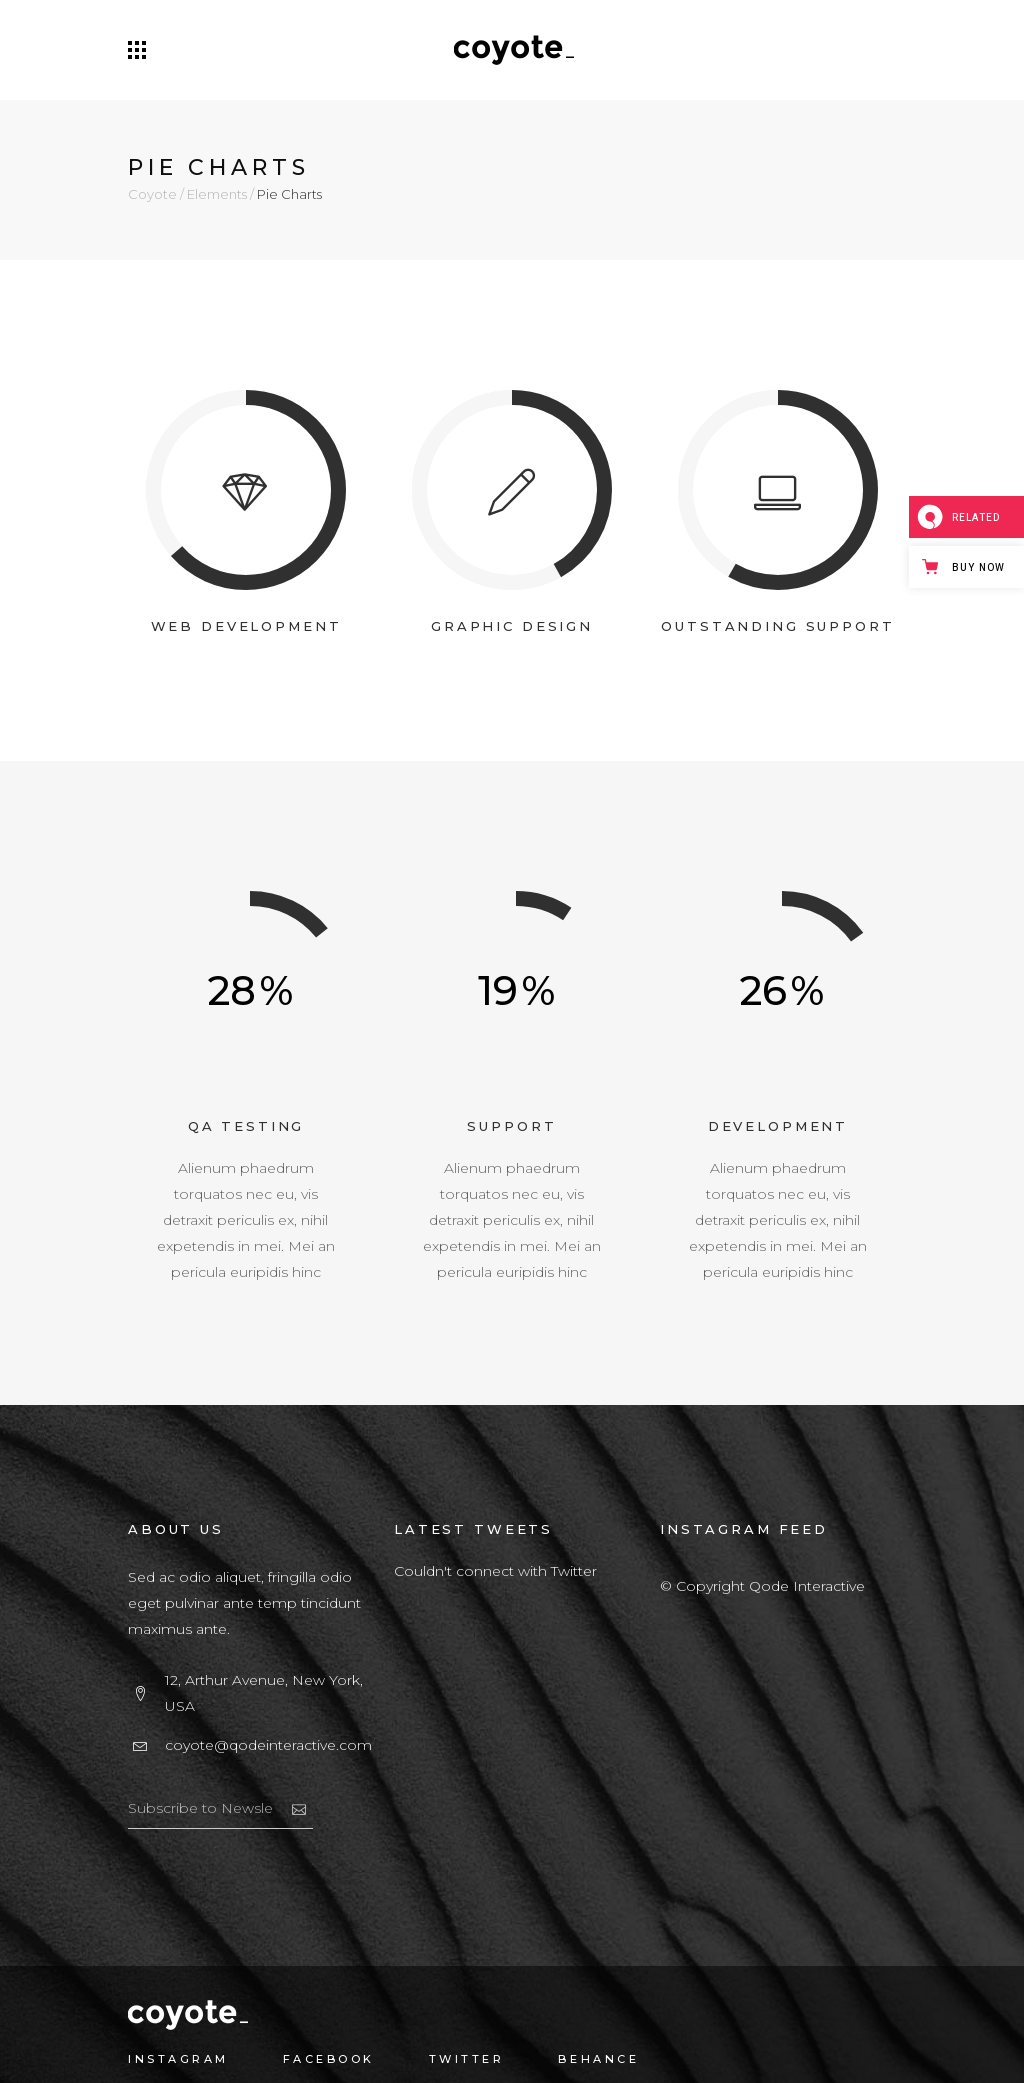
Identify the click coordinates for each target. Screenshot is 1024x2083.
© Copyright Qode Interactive (762, 1586)
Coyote (152, 194)
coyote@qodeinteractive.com (268, 1745)
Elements (217, 194)
